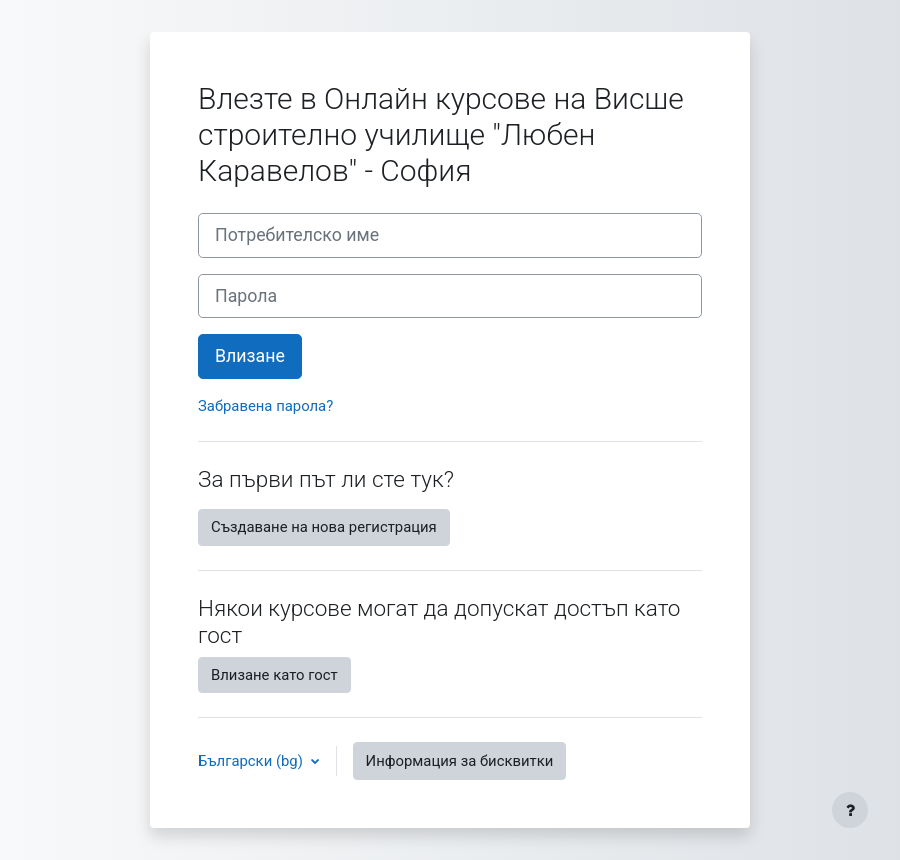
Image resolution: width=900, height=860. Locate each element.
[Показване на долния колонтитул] (850, 810)
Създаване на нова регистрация (324, 527)
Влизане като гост (274, 675)
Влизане (250, 356)
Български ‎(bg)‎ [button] (252, 761)
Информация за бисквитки (460, 761)
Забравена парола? (265, 406)
